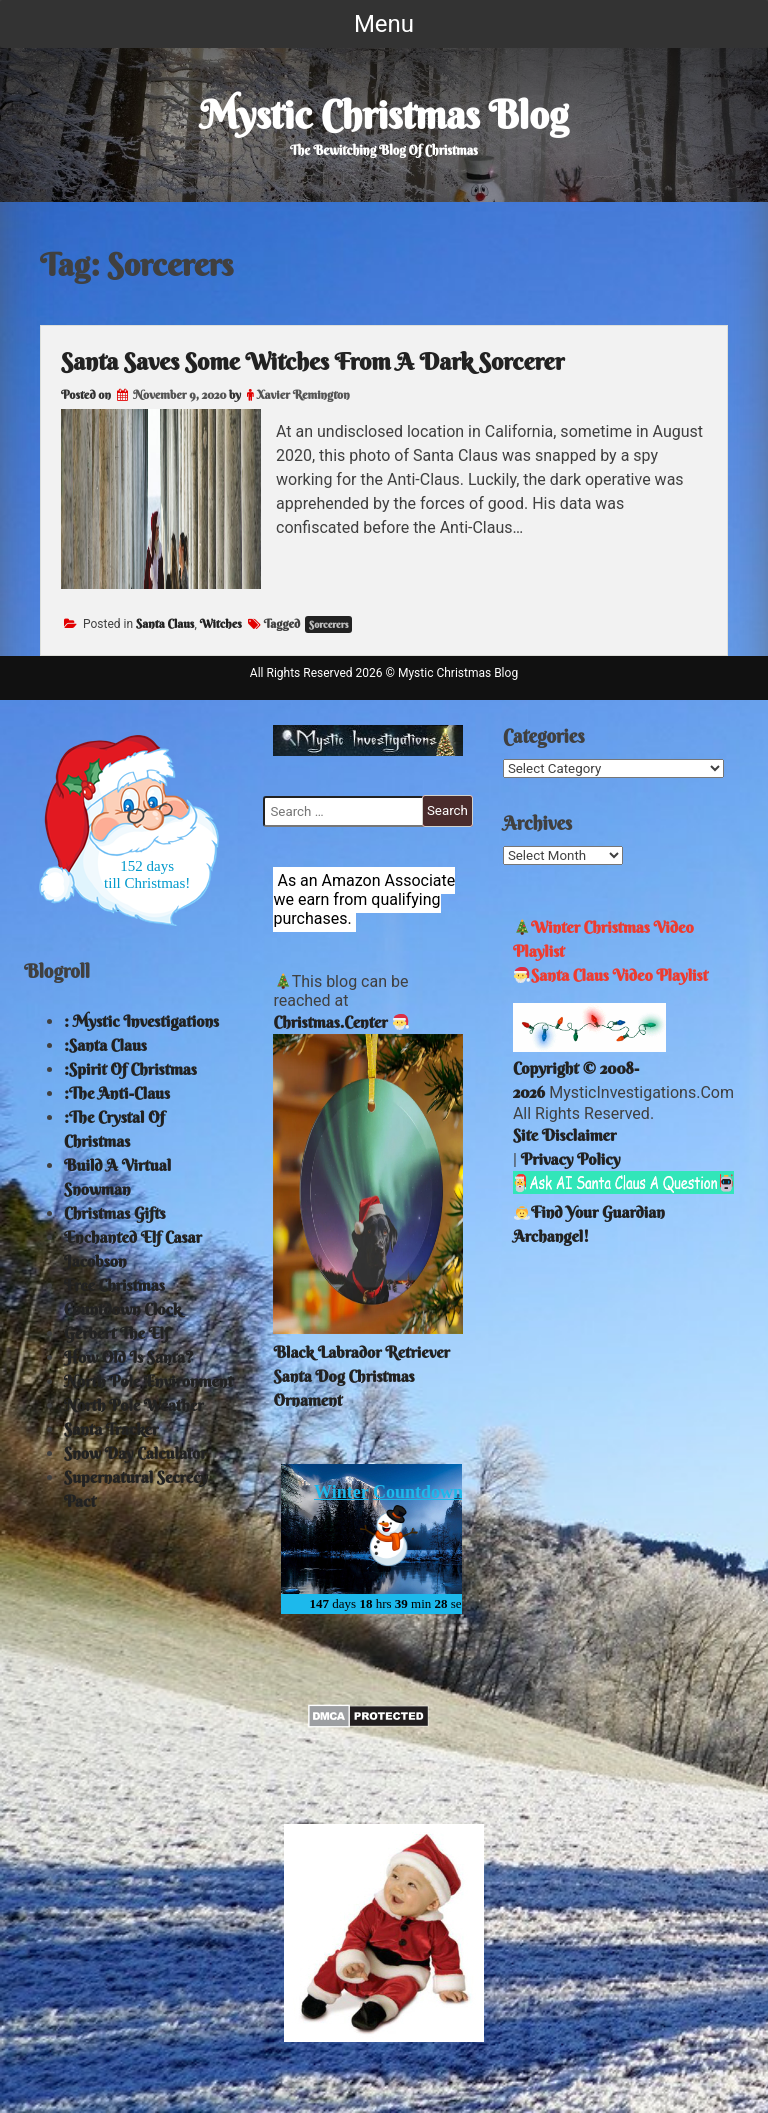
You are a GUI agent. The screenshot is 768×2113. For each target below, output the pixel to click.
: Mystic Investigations (141, 1021)
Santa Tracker (111, 1429)
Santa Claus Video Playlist (611, 975)
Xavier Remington (303, 394)
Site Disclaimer (564, 1135)
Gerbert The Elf (116, 1333)
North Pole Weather (134, 1405)
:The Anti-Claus (117, 1093)
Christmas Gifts (115, 1213)
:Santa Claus (105, 1045)
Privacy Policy (571, 1159)
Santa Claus (165, 623)
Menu (384, 24)
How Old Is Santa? (129, 1357)
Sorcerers (328, 624)
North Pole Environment (148, 1381)
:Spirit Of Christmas (130, 1069)
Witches (221, 623)
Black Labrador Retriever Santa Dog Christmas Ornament (361, 1376)
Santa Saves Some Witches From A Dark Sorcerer (312, 361)
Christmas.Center (330, 1022)
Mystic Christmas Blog (384, 115)
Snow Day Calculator (135, 1453)
